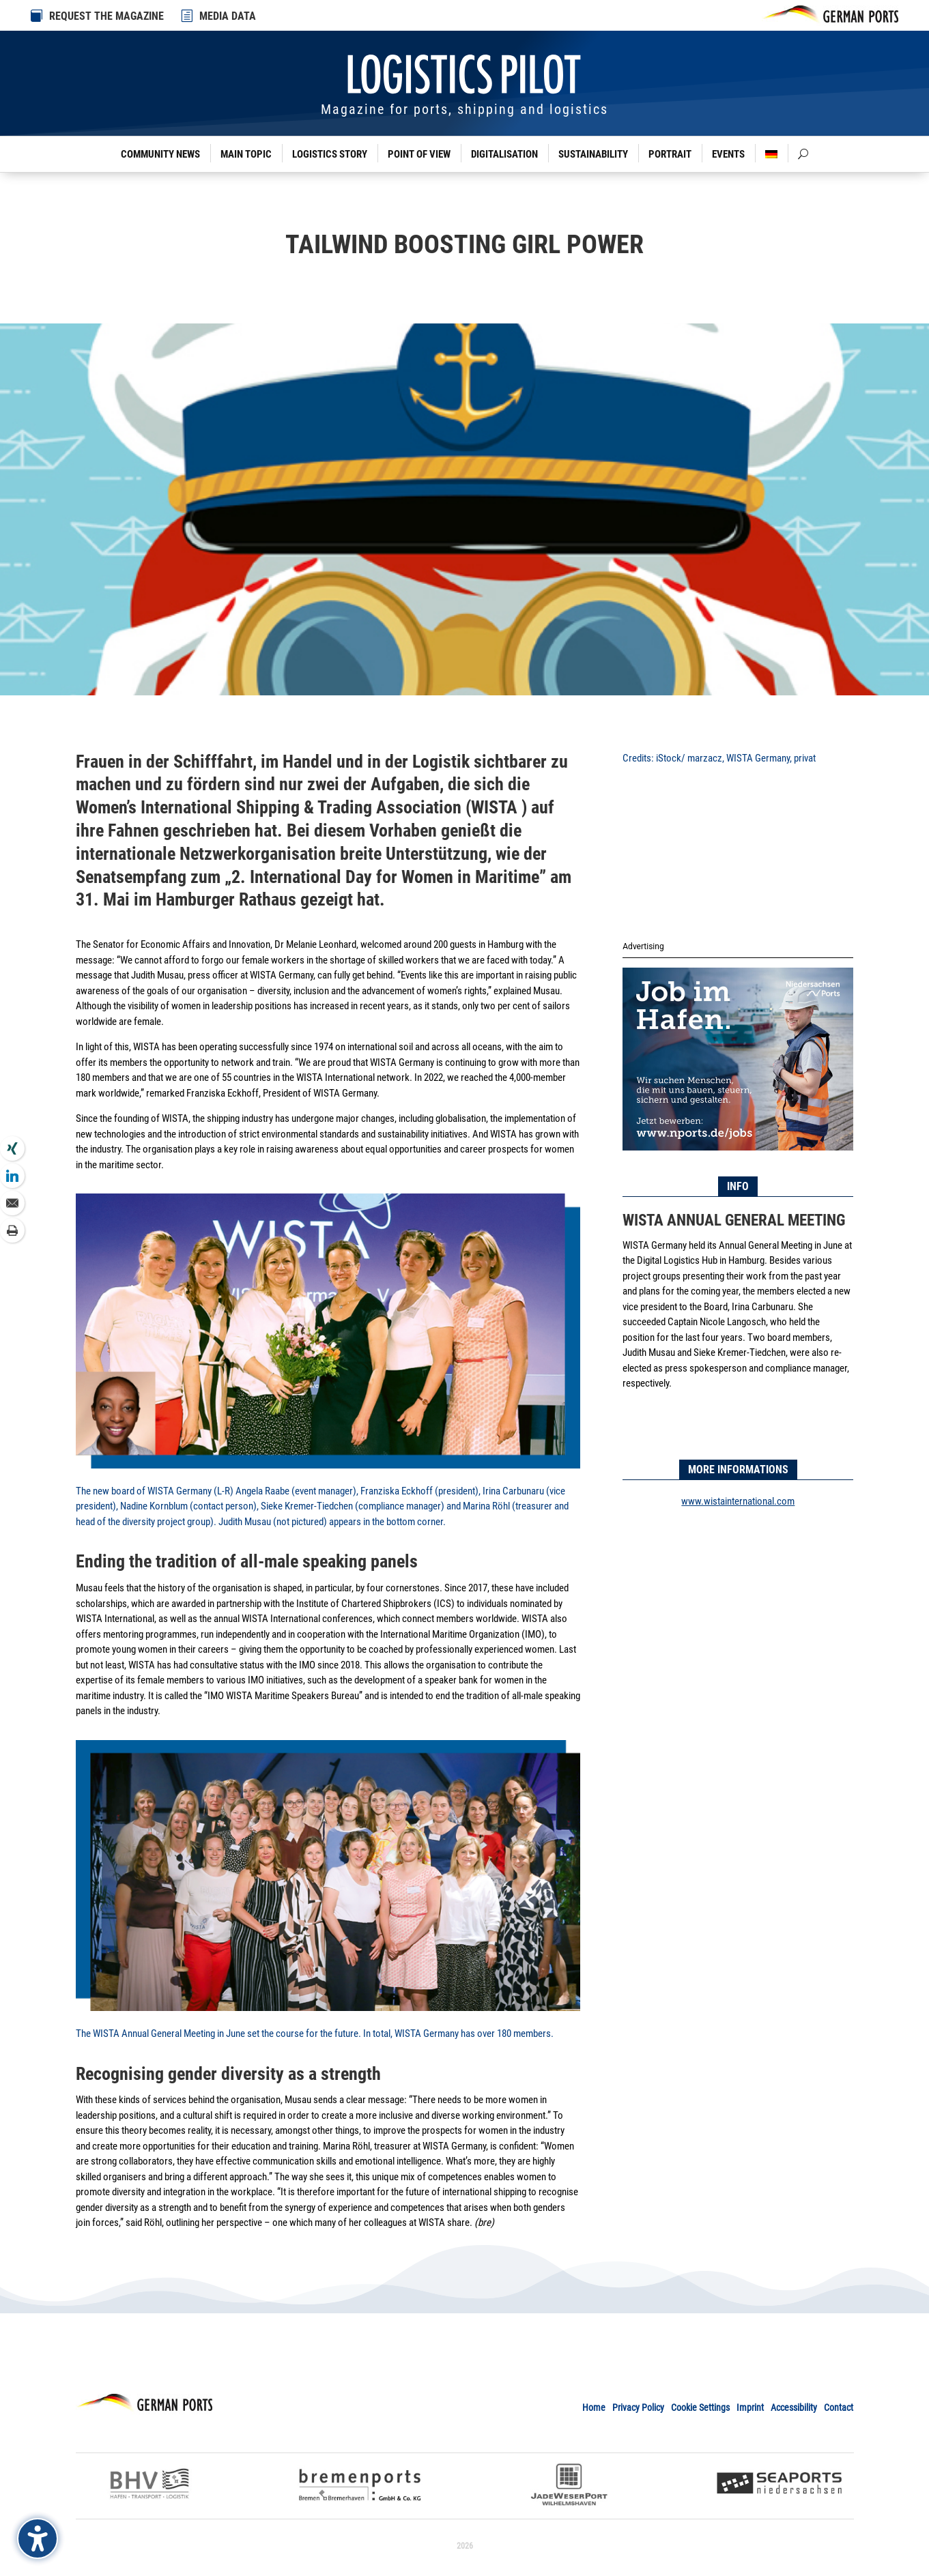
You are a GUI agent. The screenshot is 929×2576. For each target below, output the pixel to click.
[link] (188, 16)
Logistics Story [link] (329, 154)
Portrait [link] (669, 154)
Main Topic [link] (246, 154)
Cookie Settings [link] (700, 2407)
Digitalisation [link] (504, 154)
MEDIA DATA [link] (227, 16)
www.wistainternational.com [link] (738, 1501)
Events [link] (728, 154)
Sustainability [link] (593, 154)
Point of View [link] (419, 154)
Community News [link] (160, 154)
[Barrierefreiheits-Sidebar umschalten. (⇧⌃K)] (37, 2538)
